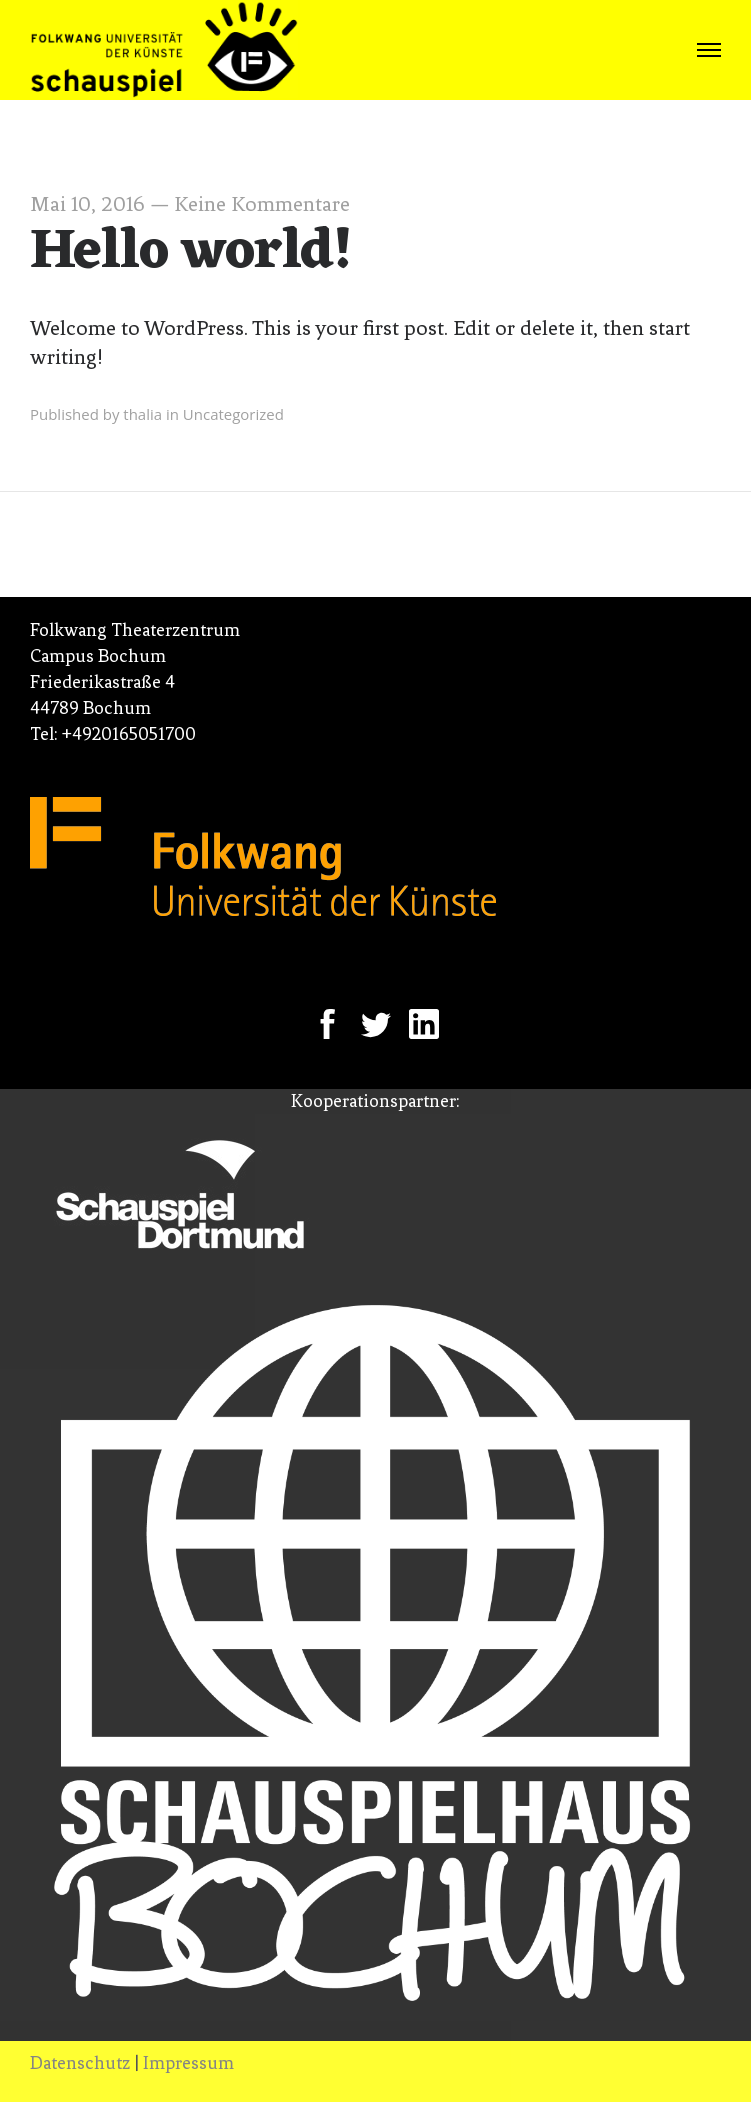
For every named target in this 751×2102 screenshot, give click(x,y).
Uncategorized (233, 414)
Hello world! (191, 253)
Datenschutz (80, 2063)
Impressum (188, 2063)
